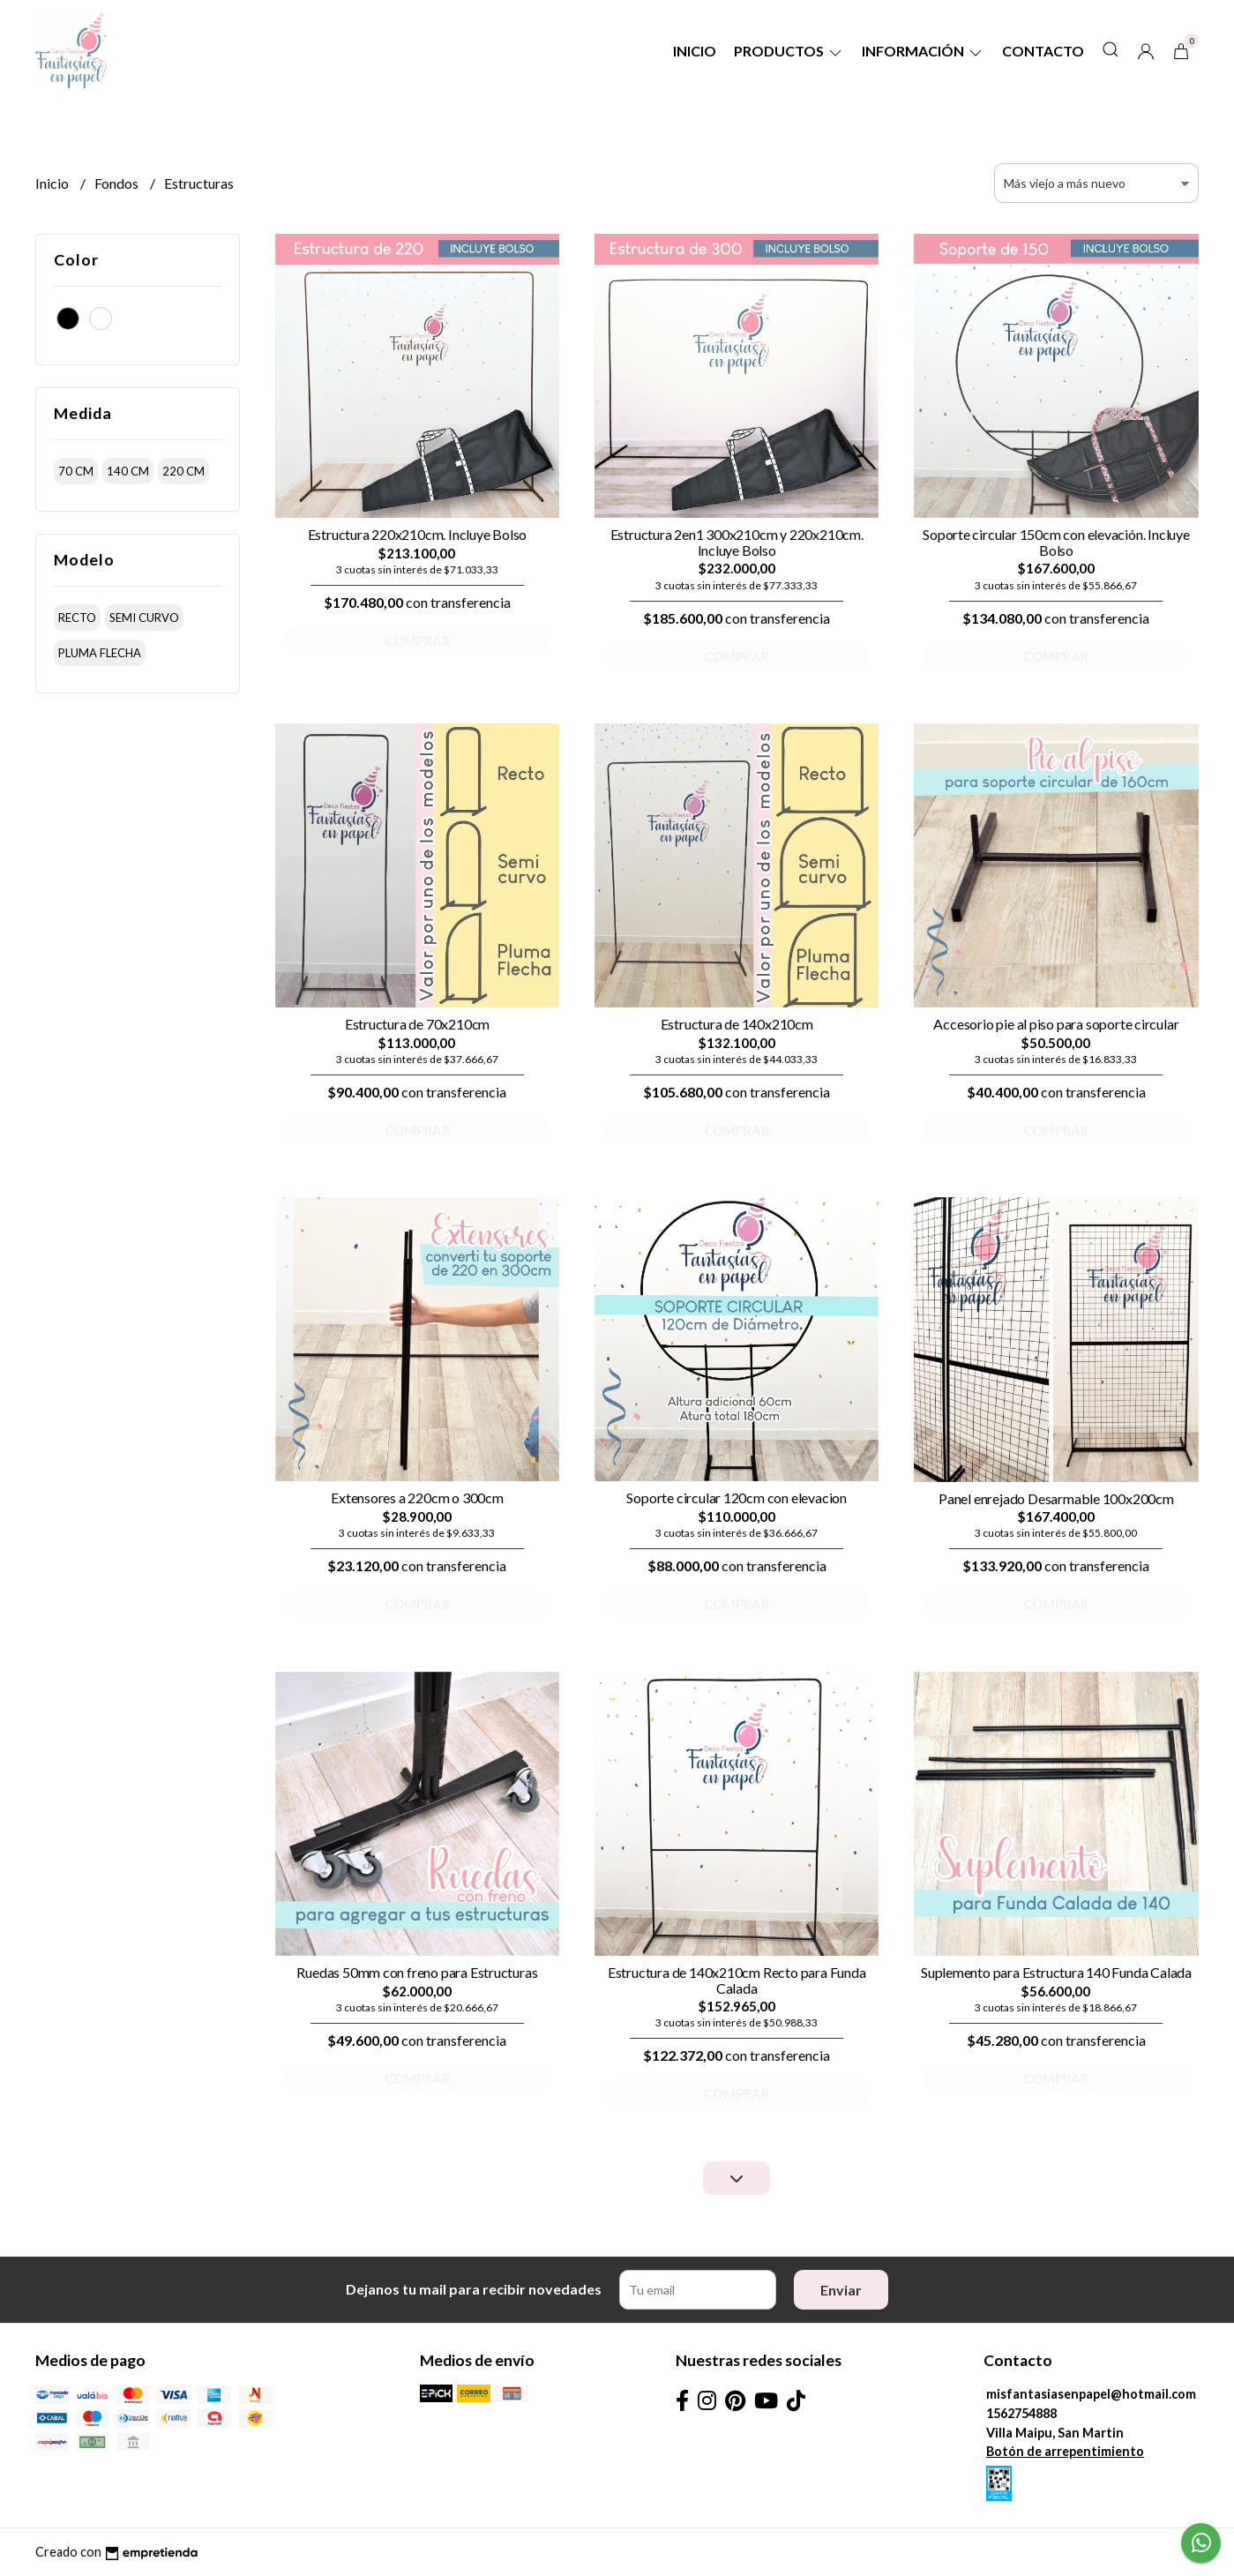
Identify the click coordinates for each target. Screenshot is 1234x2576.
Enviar (841, 2289)
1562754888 (1021, 2413)
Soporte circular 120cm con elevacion (736, 1497)
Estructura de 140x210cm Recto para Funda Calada (737, 1980)
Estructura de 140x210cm (737, 1023)
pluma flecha (99, 653)
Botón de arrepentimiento (1065, 2451)
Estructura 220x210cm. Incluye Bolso (417, 534)
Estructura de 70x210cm (417, 1023)
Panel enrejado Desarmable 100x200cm (1056, 1498)
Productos (789, 50)
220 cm (183, 471)
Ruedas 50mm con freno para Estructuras (416, 1972)
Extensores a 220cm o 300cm (417, 1497)
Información (923, 50)
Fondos (117, 183)
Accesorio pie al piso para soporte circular (1055, 1023)
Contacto (1043, 50)
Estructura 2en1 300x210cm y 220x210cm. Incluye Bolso (737, 542)
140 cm (128, 471)
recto (77, 617)
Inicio (694, 50)
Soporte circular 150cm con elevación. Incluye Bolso (1056, 542)
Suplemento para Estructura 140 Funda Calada (1056, 1972)
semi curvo (144, 617)
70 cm (75, 471)
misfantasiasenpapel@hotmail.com (1091, 2393)
